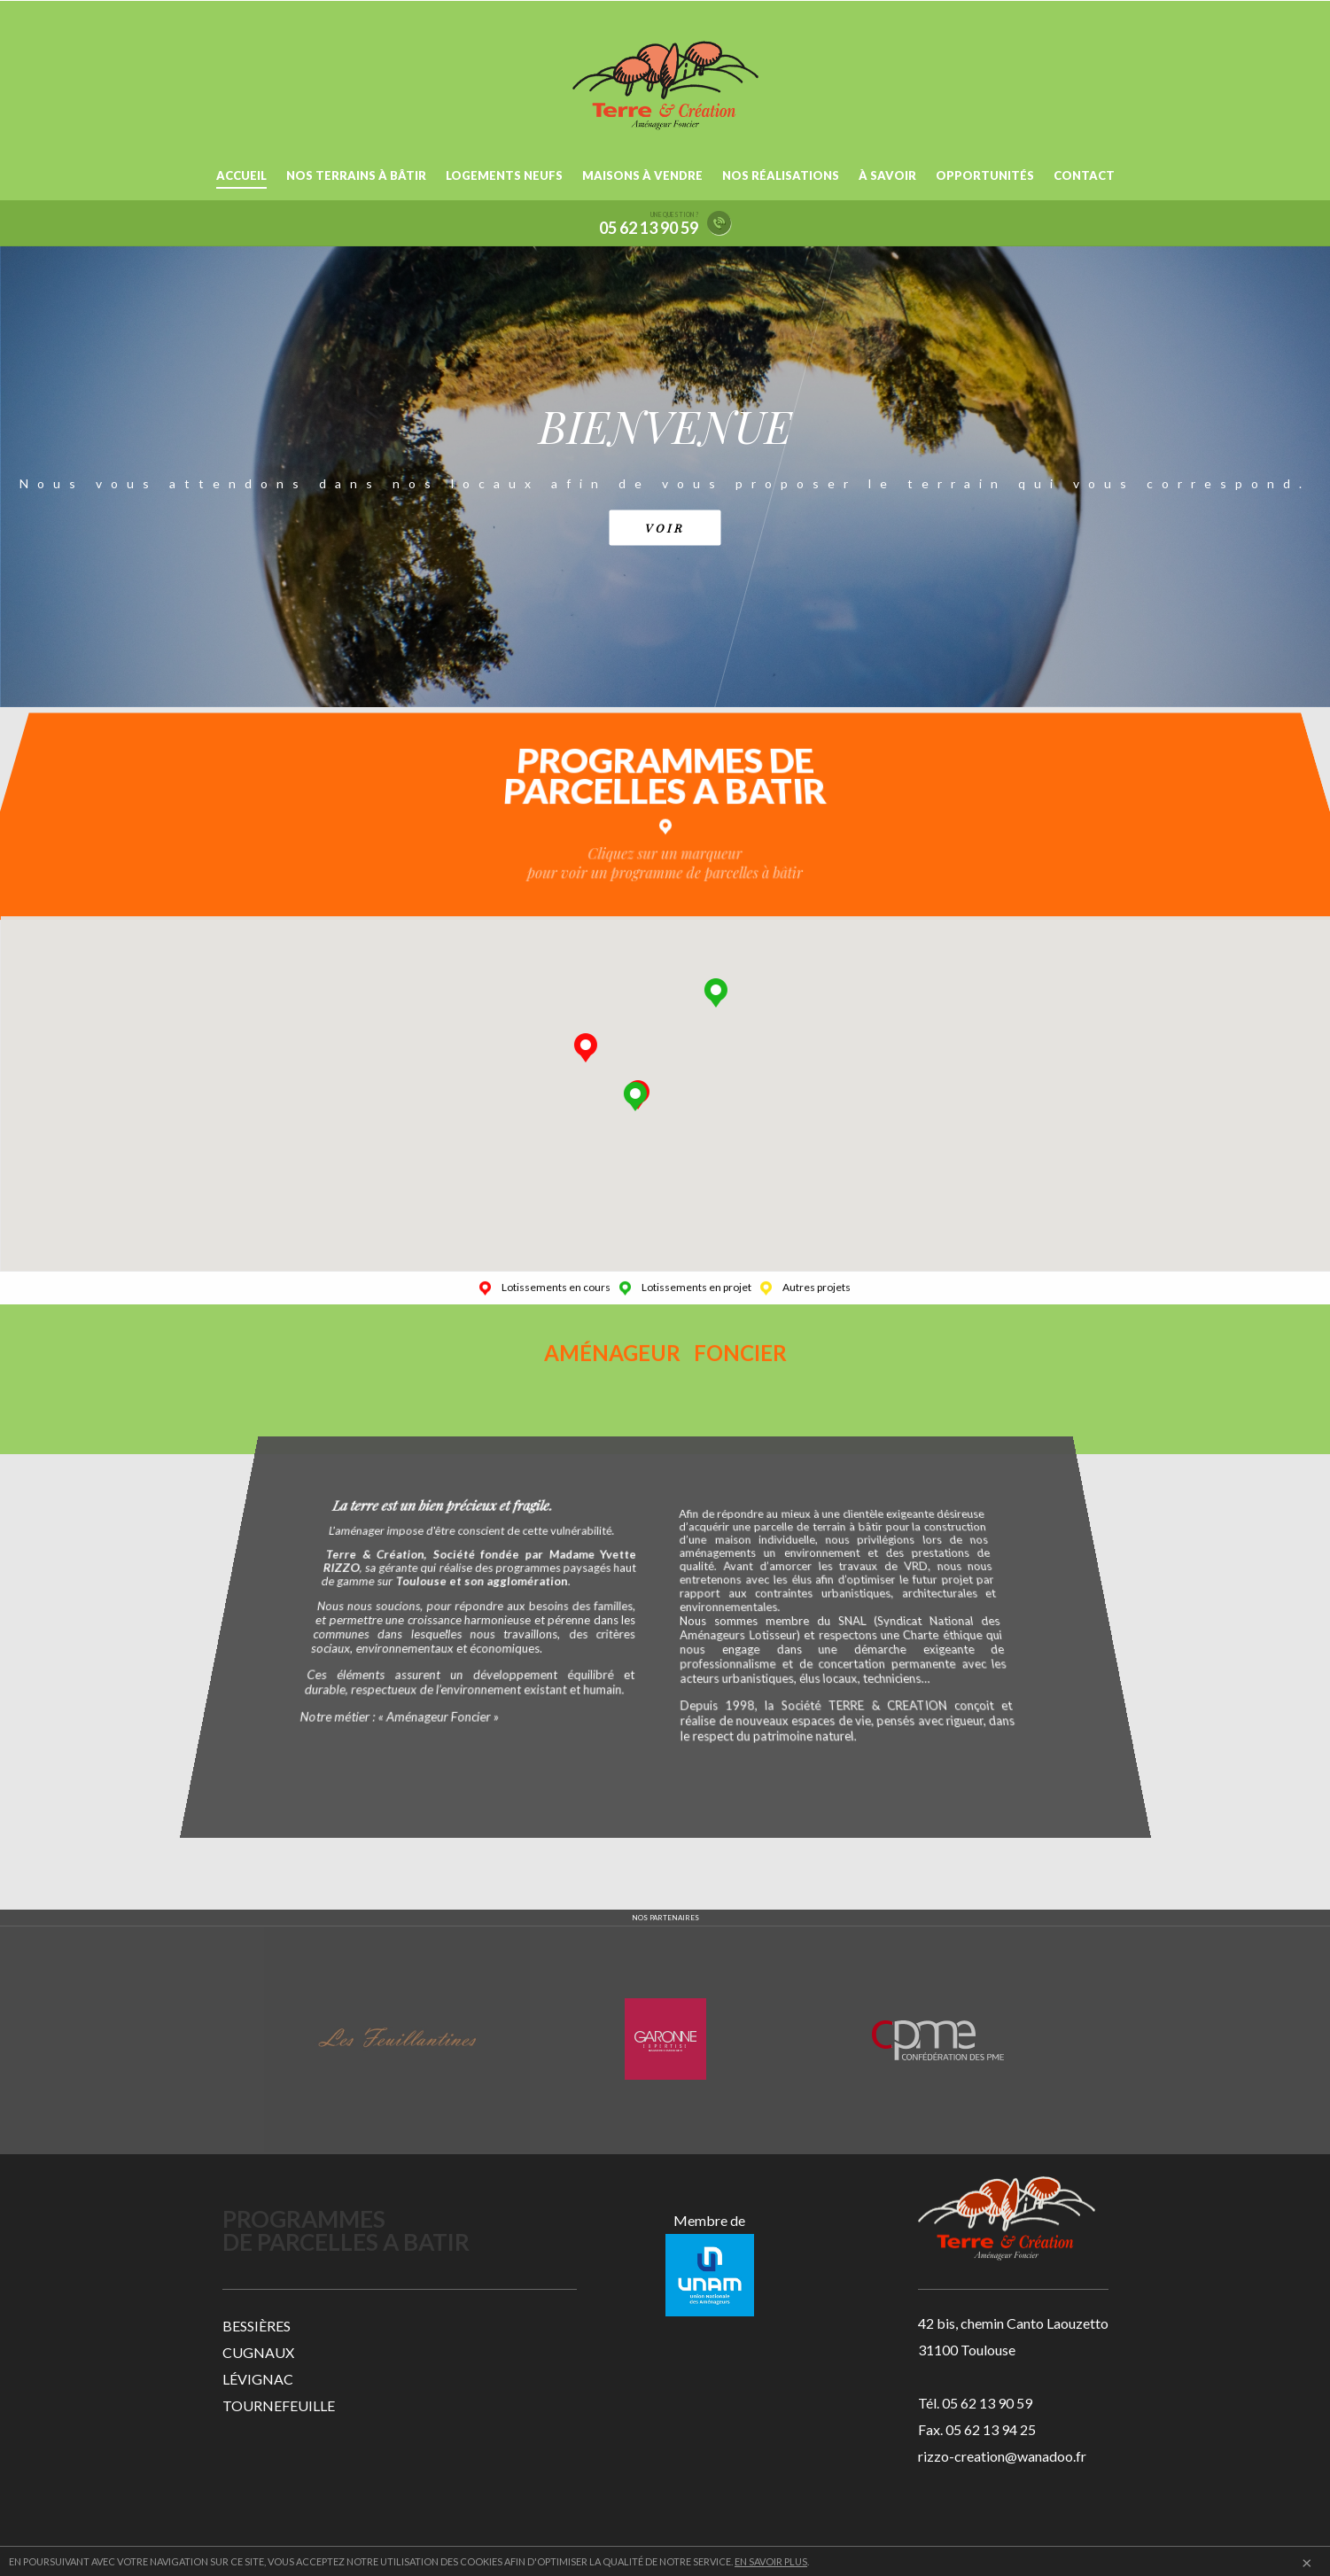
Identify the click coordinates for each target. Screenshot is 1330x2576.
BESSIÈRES (256, 2325)
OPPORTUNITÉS (985, 175)
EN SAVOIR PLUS (771, 2561)
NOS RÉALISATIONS (780, 175)
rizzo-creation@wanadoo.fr (1002, 2456)
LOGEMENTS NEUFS (504, 175)
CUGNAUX (258, 2352)
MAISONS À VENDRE (642, 175)
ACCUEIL (241, 175)
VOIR (665, 526)
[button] (724, 993)
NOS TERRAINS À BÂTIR (356, 175)
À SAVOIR (887, 175)
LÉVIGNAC (257, 2378)
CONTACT (1084, 175)
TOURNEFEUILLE (278, 2405)
